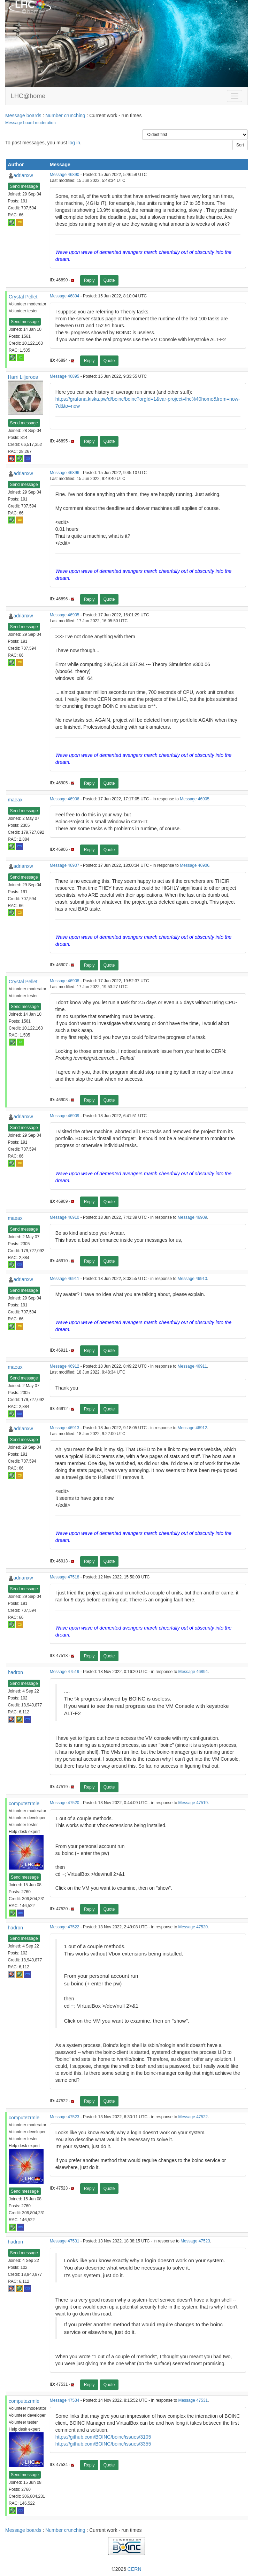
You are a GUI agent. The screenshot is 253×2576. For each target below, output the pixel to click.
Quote (109, 280)
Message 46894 (64, 296)
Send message (24, 186)
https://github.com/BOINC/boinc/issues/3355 (103, 2444)
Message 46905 (64, 615)
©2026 (126, 2569)
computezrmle (24, 1803)
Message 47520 (64, 1802)
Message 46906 (64, 799)
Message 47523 (64, 2116)
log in (74, 142)
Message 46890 (64, 174)
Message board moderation (30, 122)
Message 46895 (64, 376)
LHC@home (28, 96)
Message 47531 (64, 2241)
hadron (15, 1672)
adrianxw (23, 175)
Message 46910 (64, 1217)
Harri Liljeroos (23, 377)
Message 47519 (64, 1671)
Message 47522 (64, 1927)
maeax (15, 799)
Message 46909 (64, 1115)
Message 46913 (64, 1427)
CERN (134, 2569)
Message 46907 (64, 865)
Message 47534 (64, 2400)
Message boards (23, 115)
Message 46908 (64, 980)
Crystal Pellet (23, 296)
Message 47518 (64, 1577)
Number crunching (65, 115)
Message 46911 (64, 1278)
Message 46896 (64, 472)
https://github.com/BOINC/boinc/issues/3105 (103, 2437)
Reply (89, 280)
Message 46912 (64, 1366)
